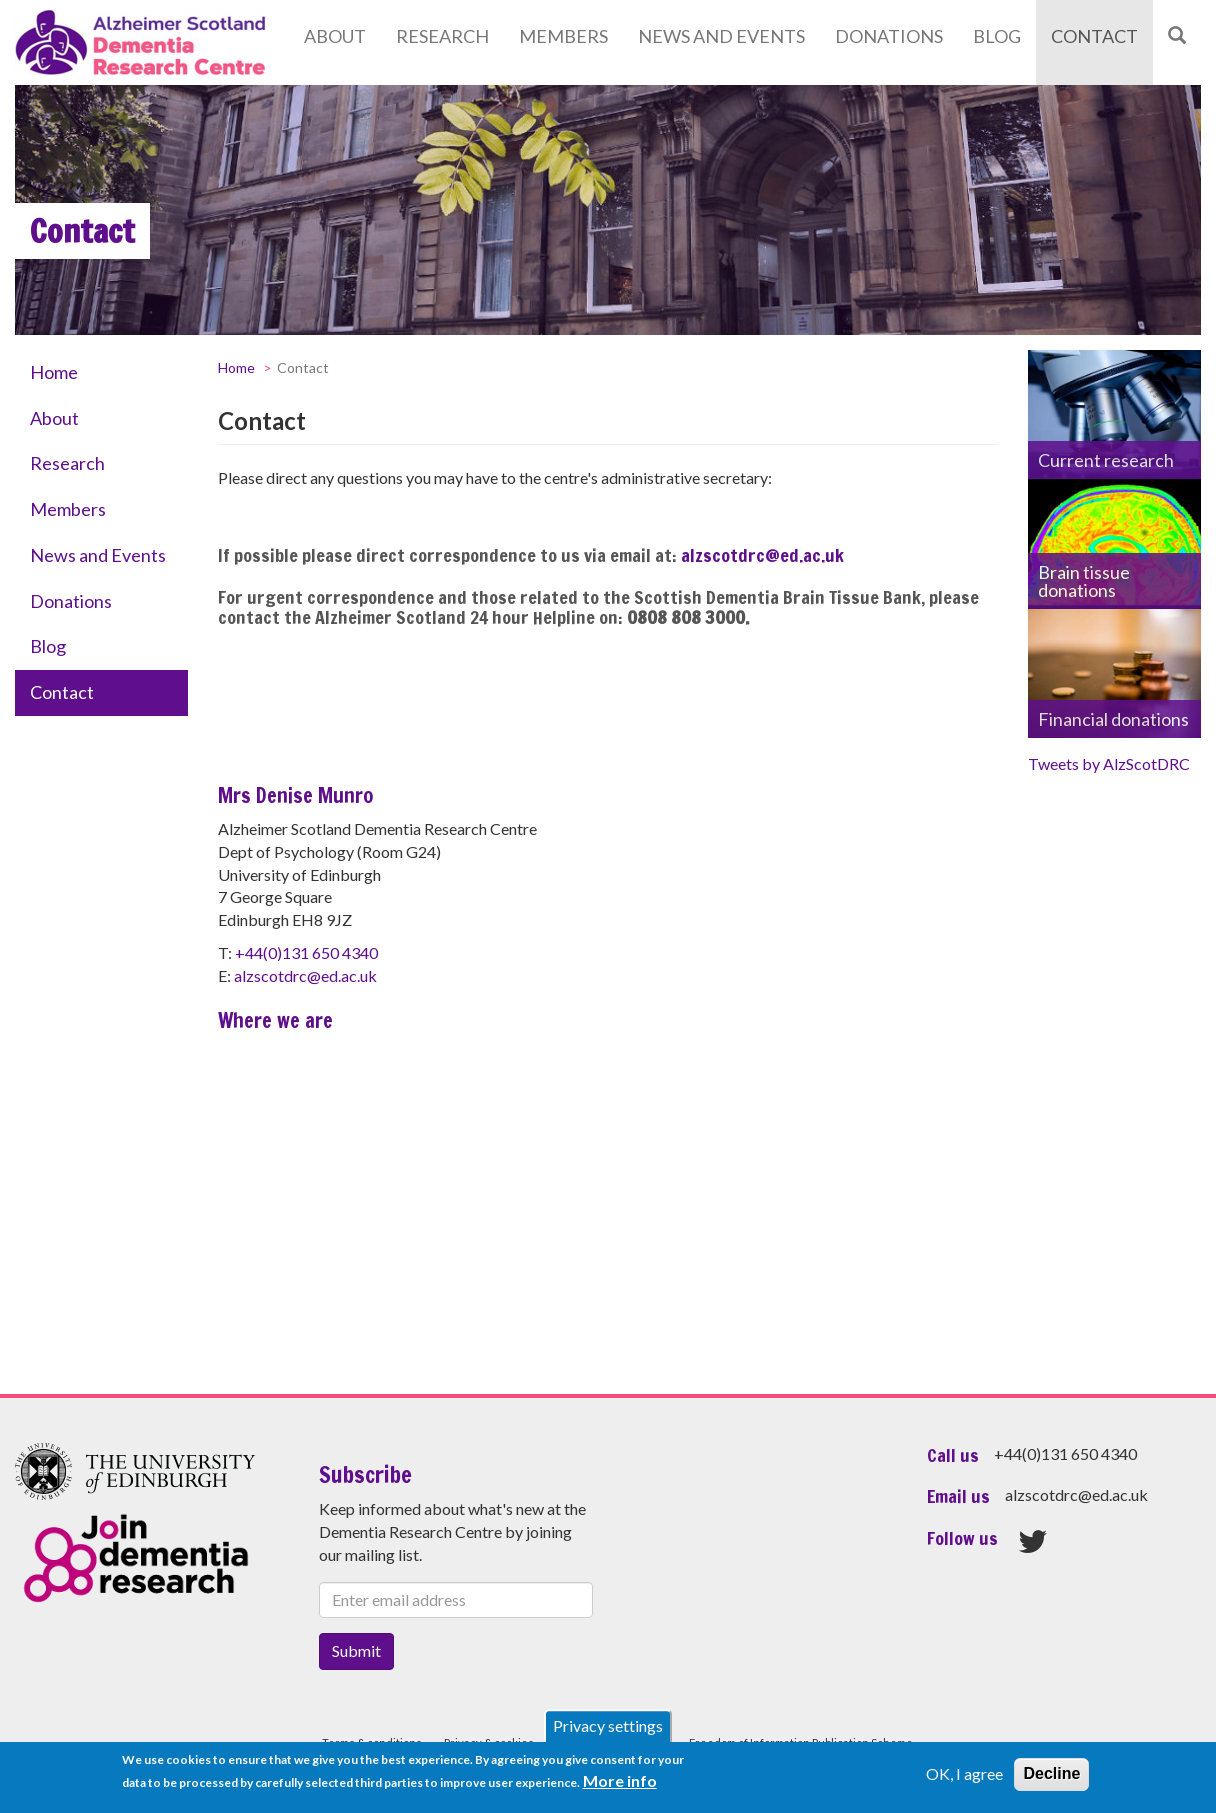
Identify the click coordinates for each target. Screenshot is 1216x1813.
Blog (997, 36)
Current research (1106, 460)
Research (442, 36)
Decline (1051, 1773)
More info (620, 1780)
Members (563, 36)
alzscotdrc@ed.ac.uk (762, 555)
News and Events (721, 36)
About (335, 36)
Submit (356, 1650)
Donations (889, 36)
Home (54, 372)
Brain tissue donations (1084, 581)
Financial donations (1113, 719)
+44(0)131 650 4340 (306, 952)
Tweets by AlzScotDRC (1109, 763)
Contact (1094, 36)
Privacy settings (608, 1725)
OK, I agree (964, 1773)
